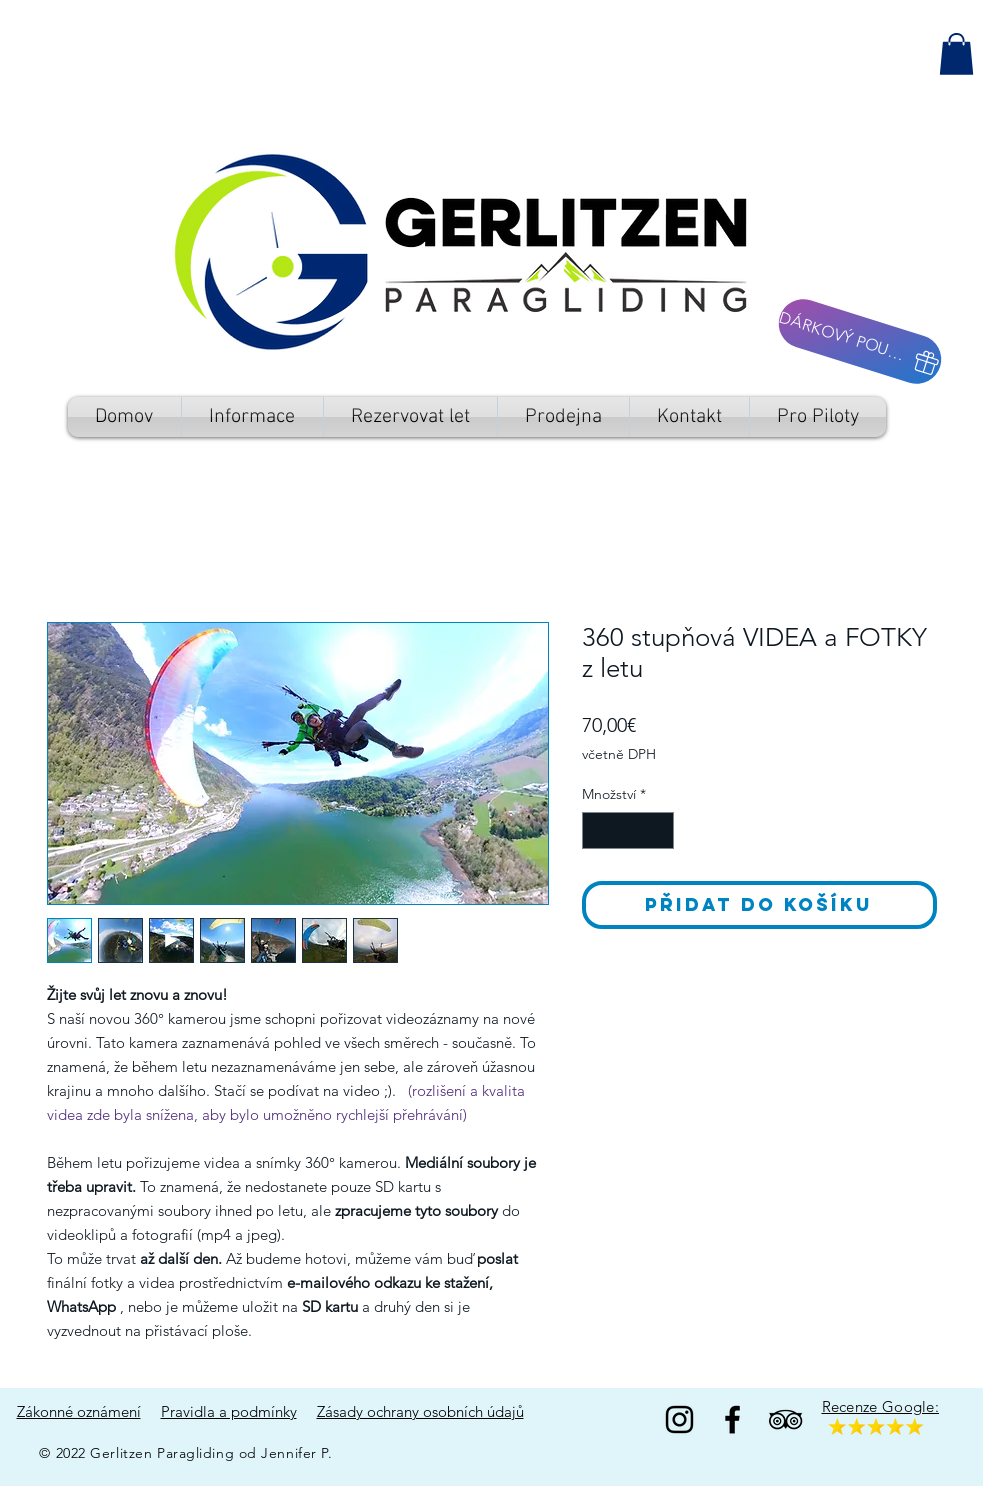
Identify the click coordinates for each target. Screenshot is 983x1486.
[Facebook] (732, 1419)
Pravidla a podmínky (229, 1411)
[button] (956, 54)
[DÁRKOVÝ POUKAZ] (859, 341)
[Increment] (658, 830)
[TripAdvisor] (785, 1419)
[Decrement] (597, 830)
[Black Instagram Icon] (679, 1419)
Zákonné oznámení (79, 1411)
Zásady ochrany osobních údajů (420, 1411)
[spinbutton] (628, 830)
